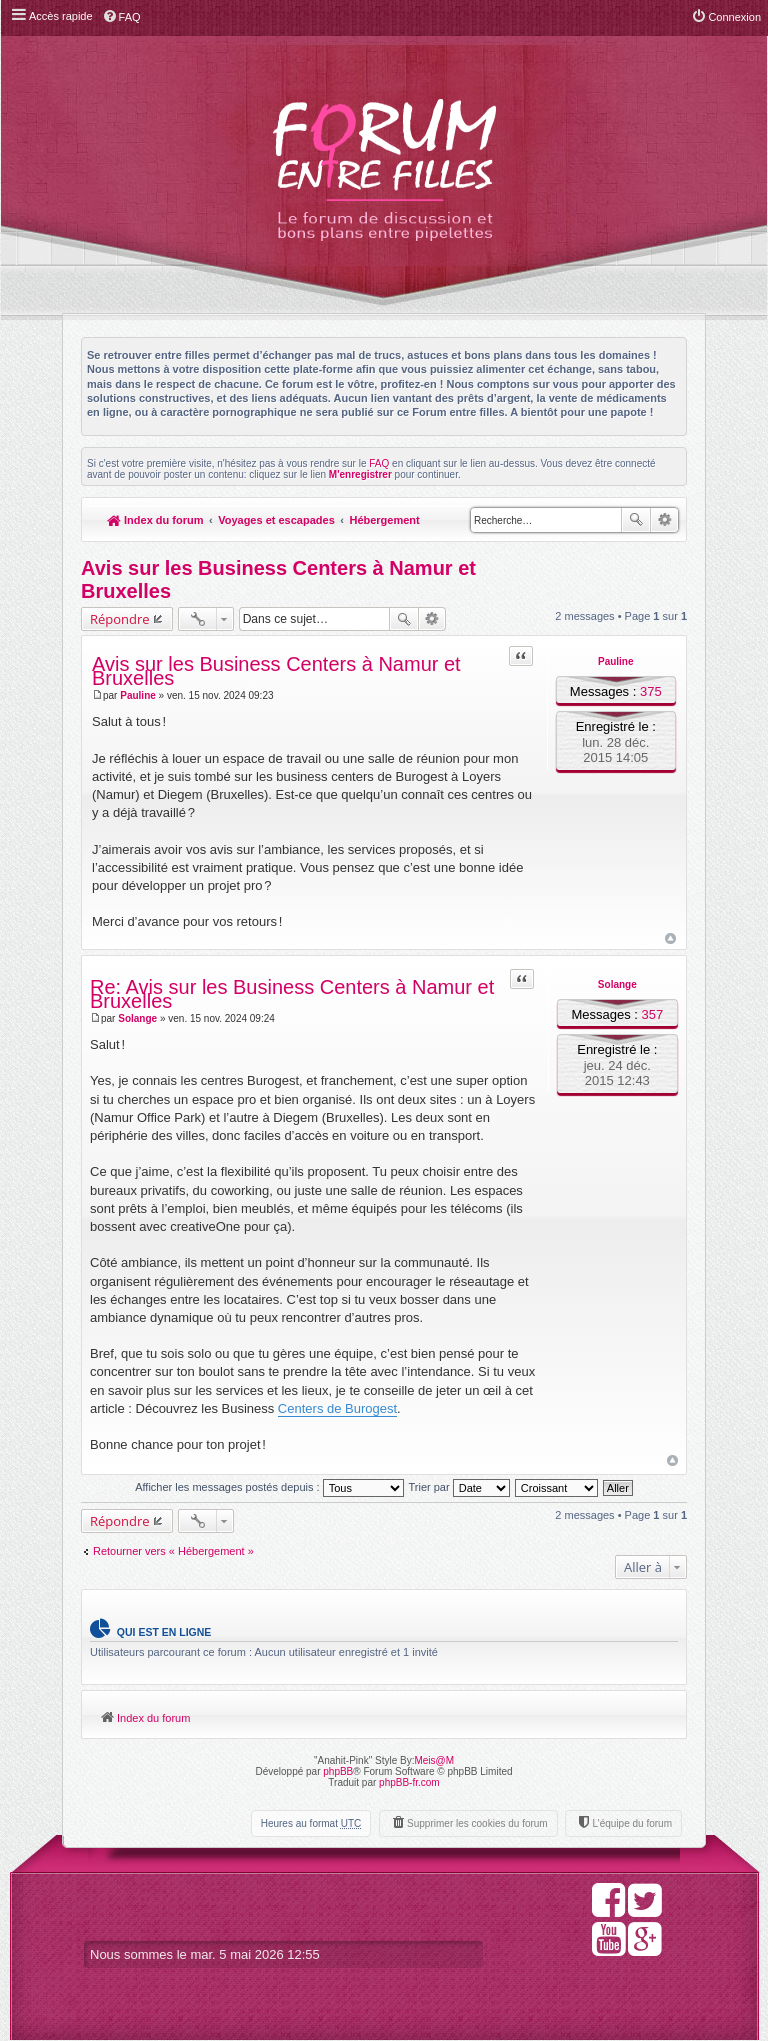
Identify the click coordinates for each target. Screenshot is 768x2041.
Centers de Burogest (337, 1408)
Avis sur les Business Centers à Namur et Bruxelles (276, 671)
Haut (670, 938)
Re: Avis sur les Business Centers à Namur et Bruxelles (292, 994)
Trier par (459, 1487)
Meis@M (434, 1760)
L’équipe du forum (632, 1823)
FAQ (379, 463)
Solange (617, 984)
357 (653, 1014)
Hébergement (384, 520)
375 (651, 691)
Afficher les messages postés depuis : (269, 1487)
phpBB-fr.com (409, 1782)
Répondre (120, 619)
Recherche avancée (664, 520)
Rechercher (636, 520)
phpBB (338, 1771)
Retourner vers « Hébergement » (173, 1551)
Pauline (616, 661)
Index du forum (155, 520)
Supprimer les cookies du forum (477, 1823)
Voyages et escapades (276, 520)
